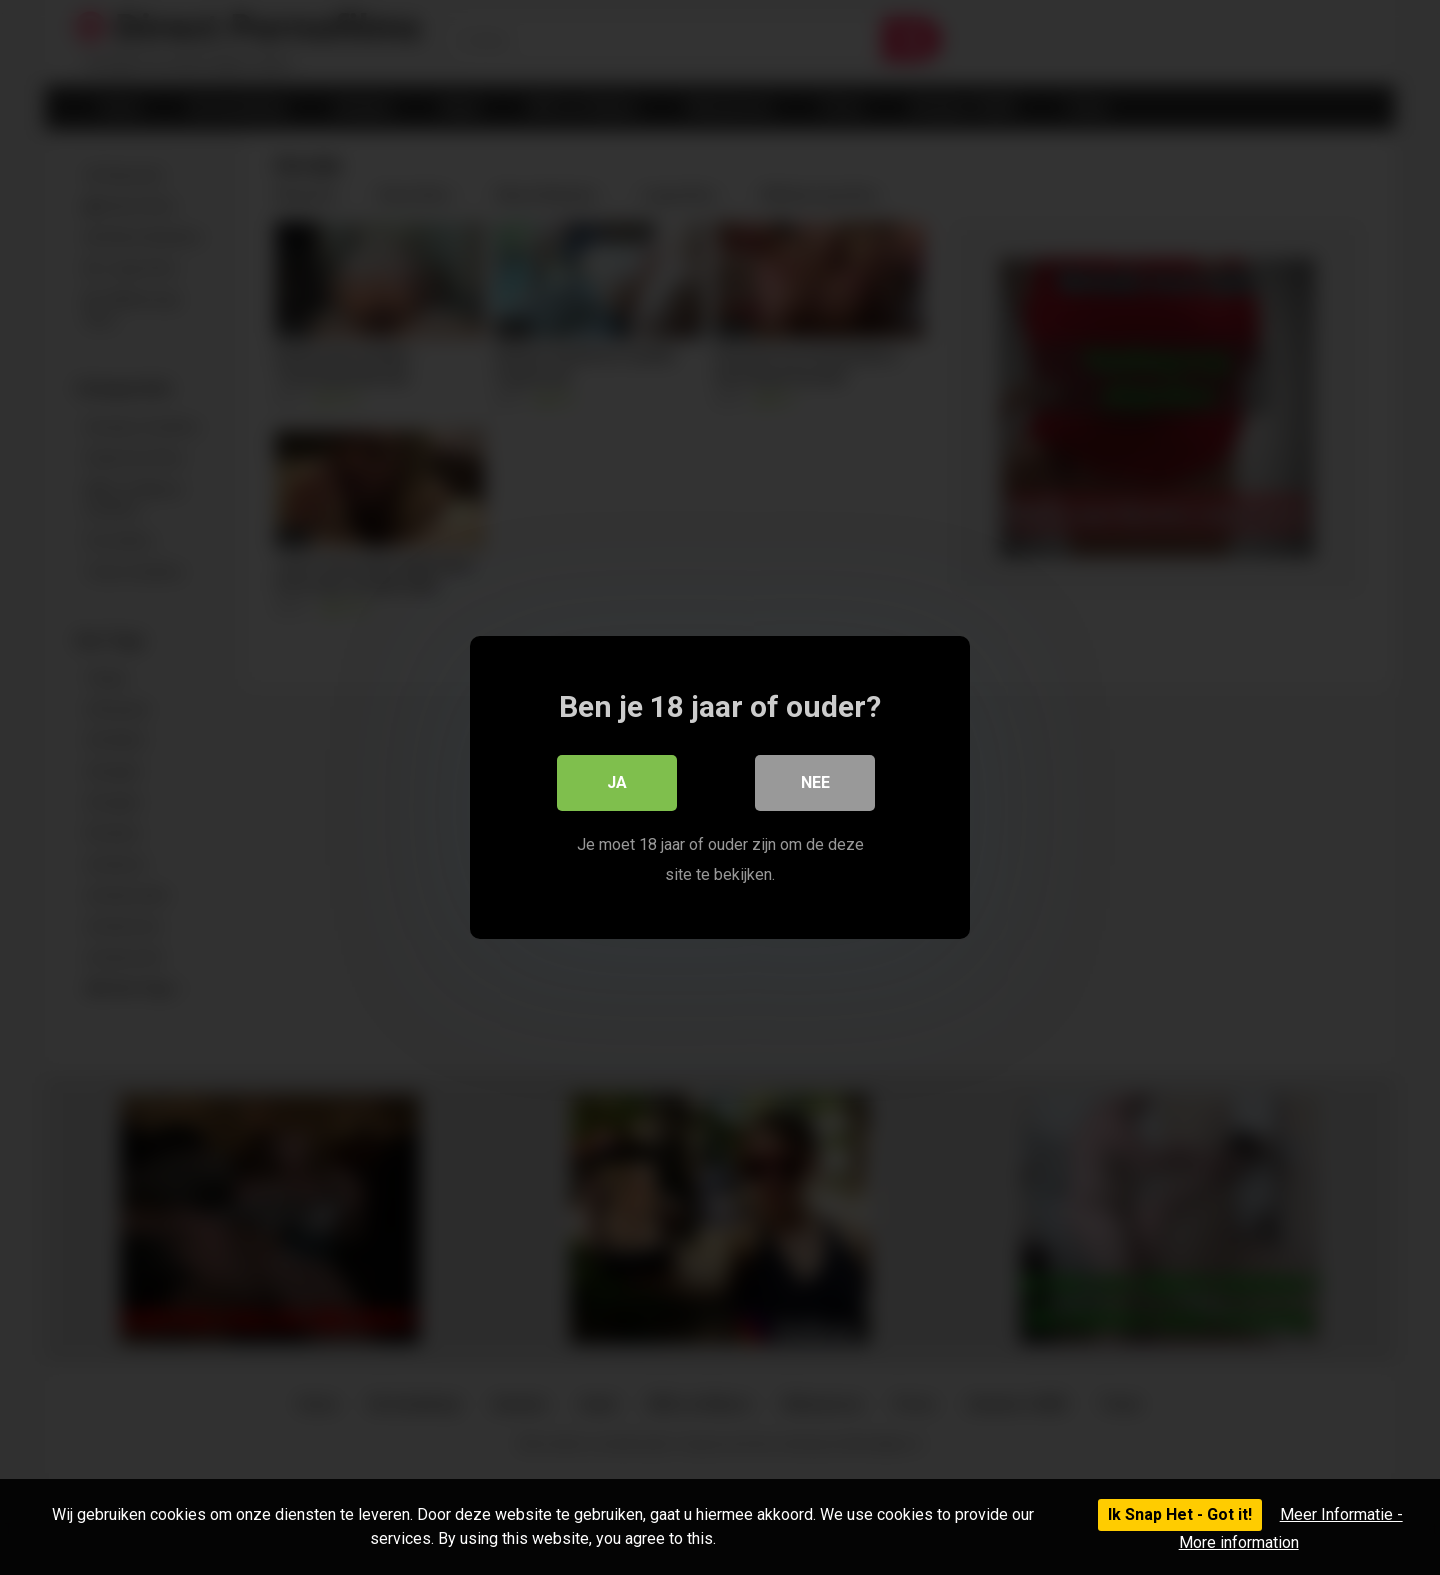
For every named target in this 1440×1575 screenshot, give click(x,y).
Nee (815, 782)
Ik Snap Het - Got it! (1180, 1514)
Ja (617, 782)
